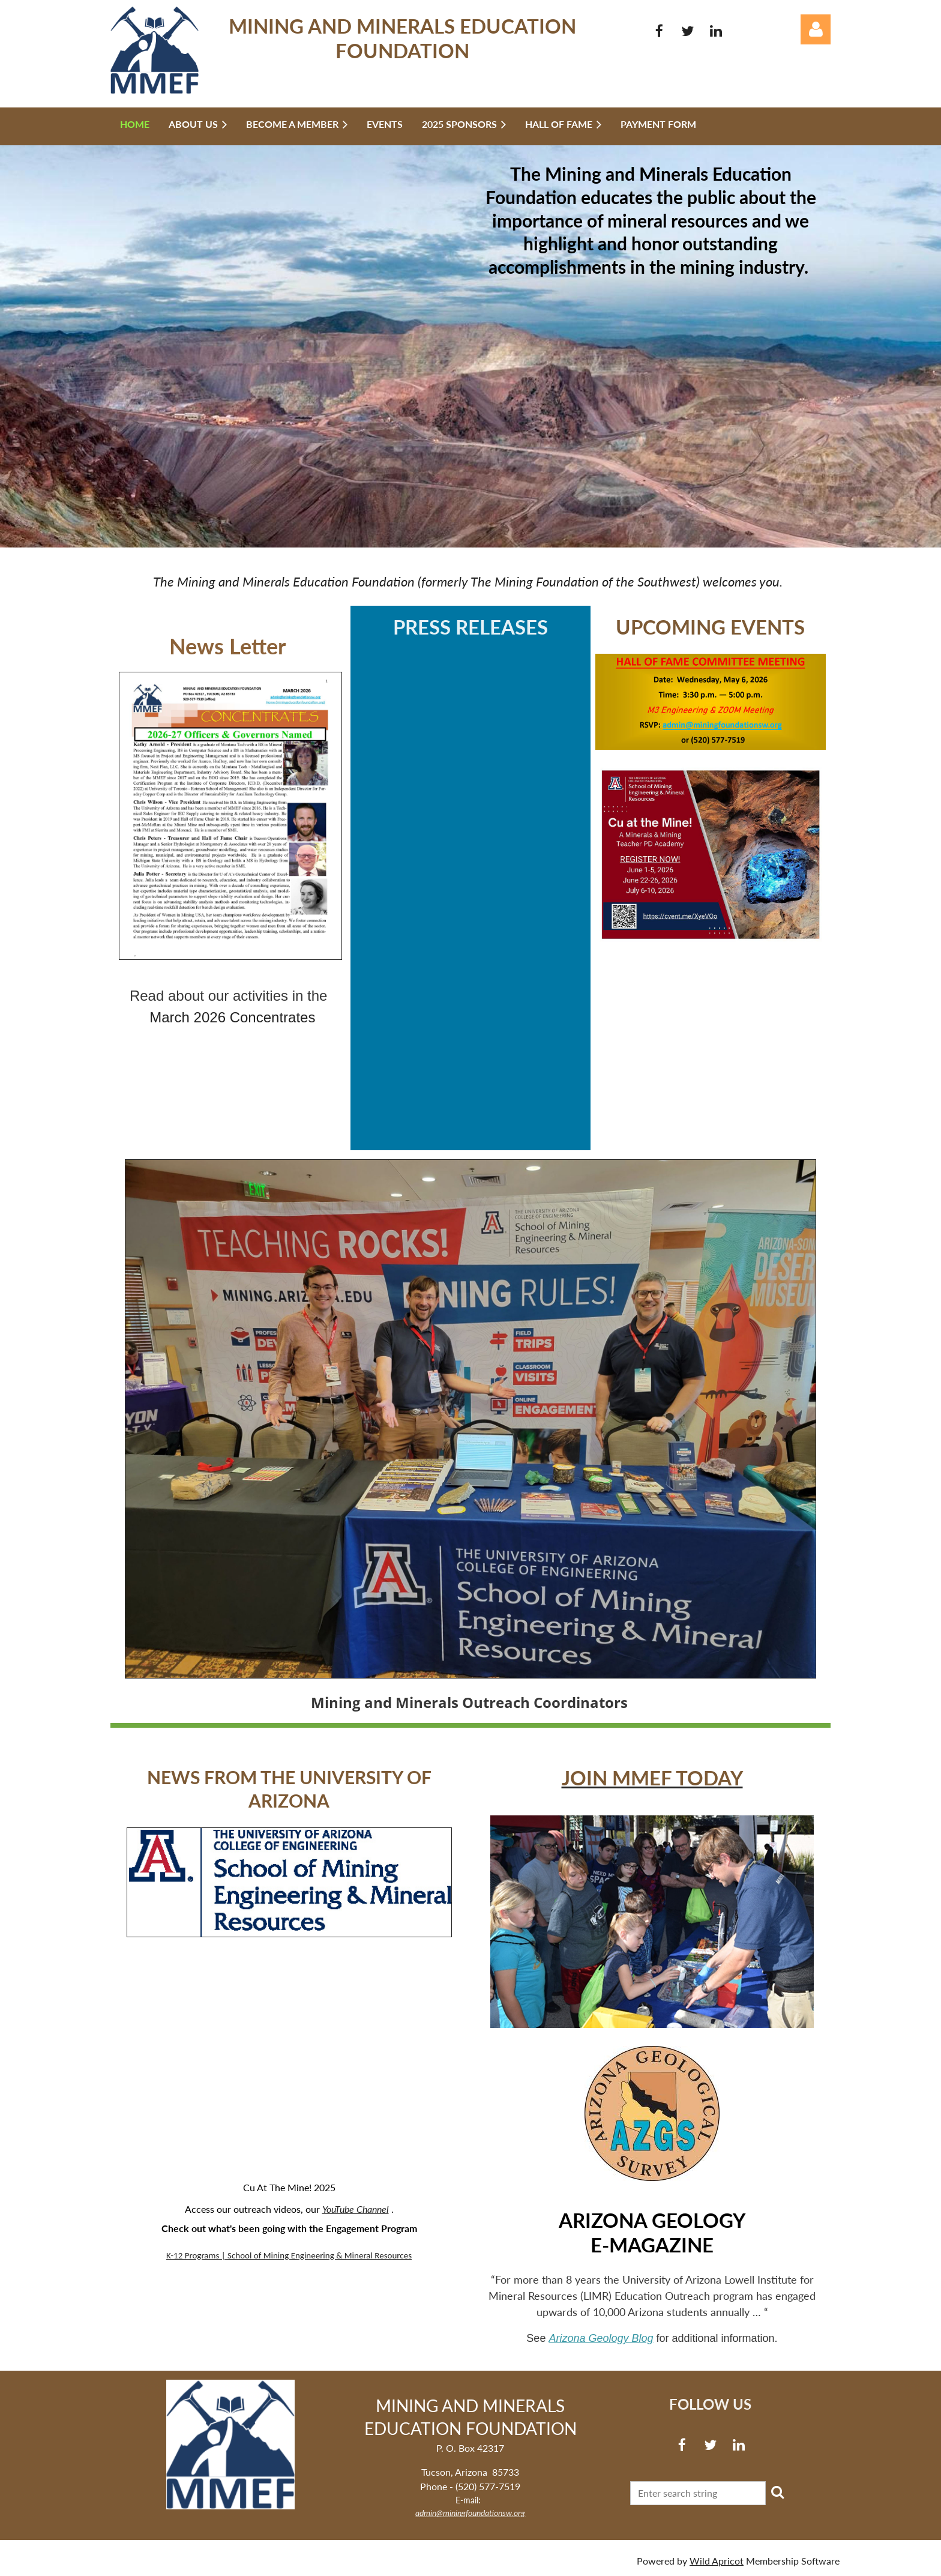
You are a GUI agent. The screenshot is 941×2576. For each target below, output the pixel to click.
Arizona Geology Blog (601, 2338)
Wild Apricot (717, 2560)
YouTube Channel (355, 2209)
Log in (816, 29)
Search (777, 2492)
